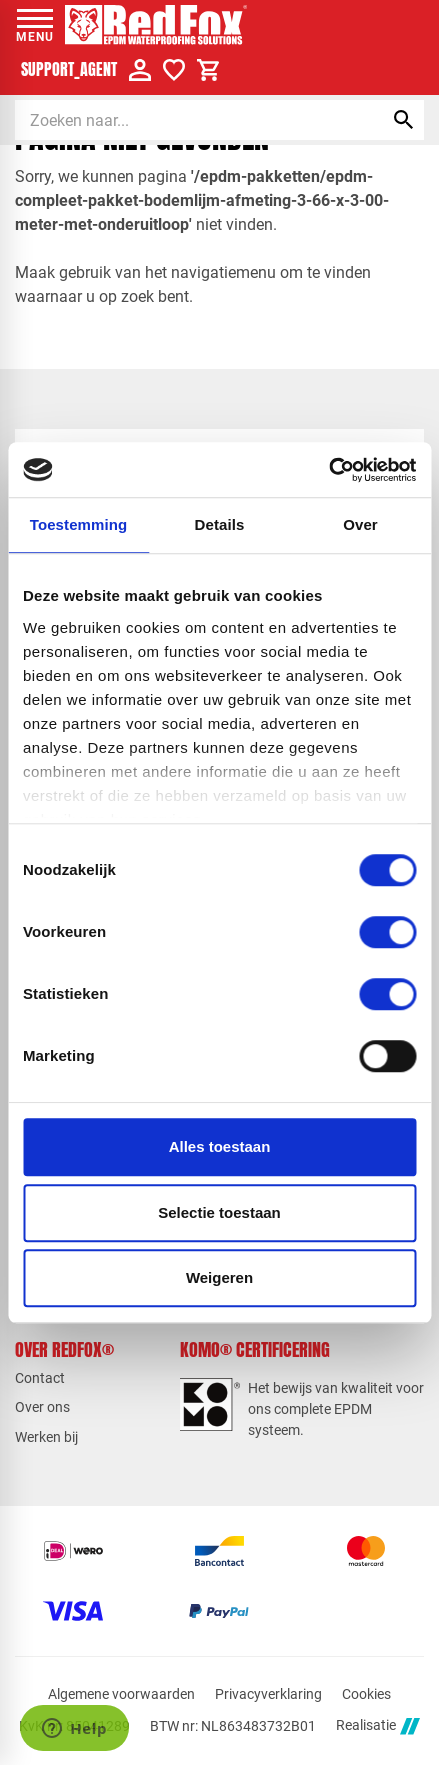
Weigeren (219, 1277)
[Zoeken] (181, 120)
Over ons (42, 1407)
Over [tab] (360, 524)
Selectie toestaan (219, 1212)
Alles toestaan (220, 1146)
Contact (40, 1378)
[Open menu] (35, 25)
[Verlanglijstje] (174, 70)
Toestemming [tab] (79, 524)
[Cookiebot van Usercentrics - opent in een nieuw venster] (328, 470)
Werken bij (46, 1437)
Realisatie (378, 1726)
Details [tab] (220, 524)
